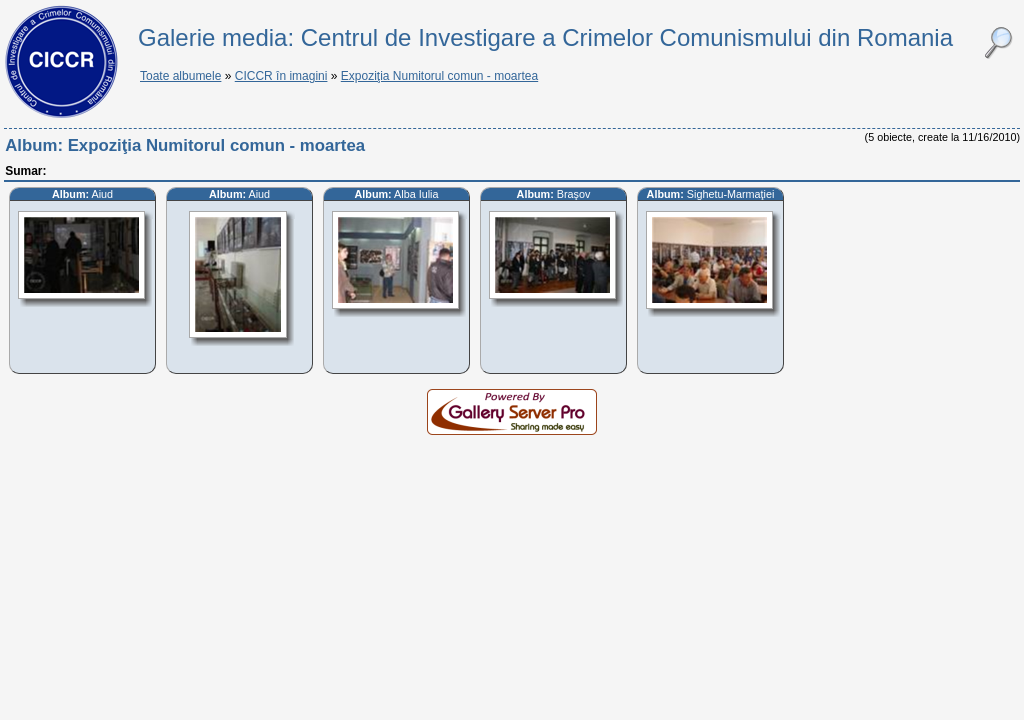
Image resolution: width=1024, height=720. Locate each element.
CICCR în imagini (281, 76)
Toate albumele (180, 76)
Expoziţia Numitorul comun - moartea (439, 76)
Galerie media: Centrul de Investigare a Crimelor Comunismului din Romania (545, 37)
